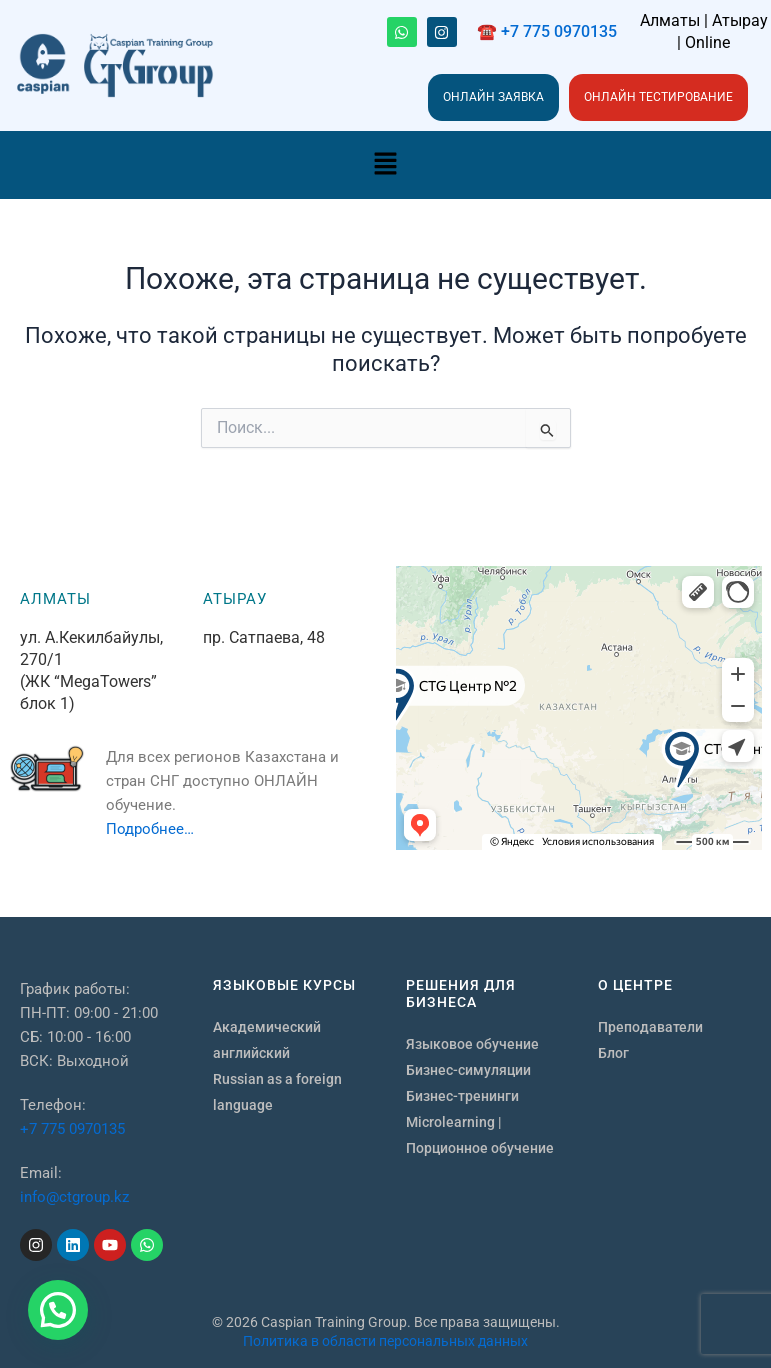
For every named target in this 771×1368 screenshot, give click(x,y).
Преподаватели (650, 1027)
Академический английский (267, 1040)
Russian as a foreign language (277, 1092)
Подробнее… (150, 829)
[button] (385, 165)
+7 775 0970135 (72, 1129)
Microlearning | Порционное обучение (480, 1135)
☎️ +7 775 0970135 (547, 31)
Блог (613, 1053)
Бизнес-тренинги (462, 1096)
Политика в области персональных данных (385, 1341)
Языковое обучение (472, 1044)
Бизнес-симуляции (468, 1070)
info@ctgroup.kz (74, 1197)
